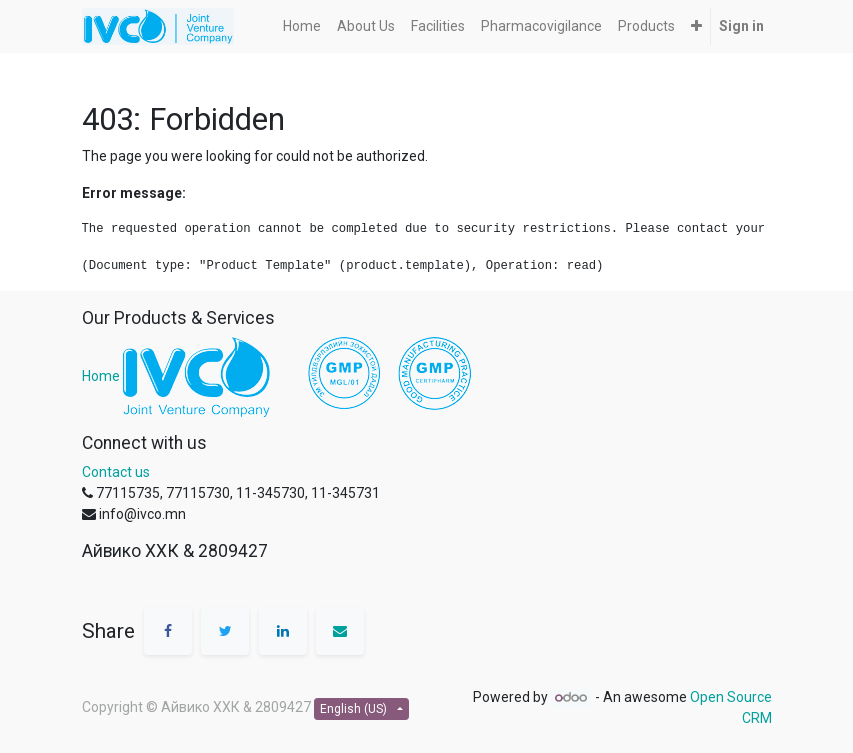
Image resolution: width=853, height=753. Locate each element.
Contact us (116, 472)
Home (101, 376)
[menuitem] (302, 26)
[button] (696, 26)
